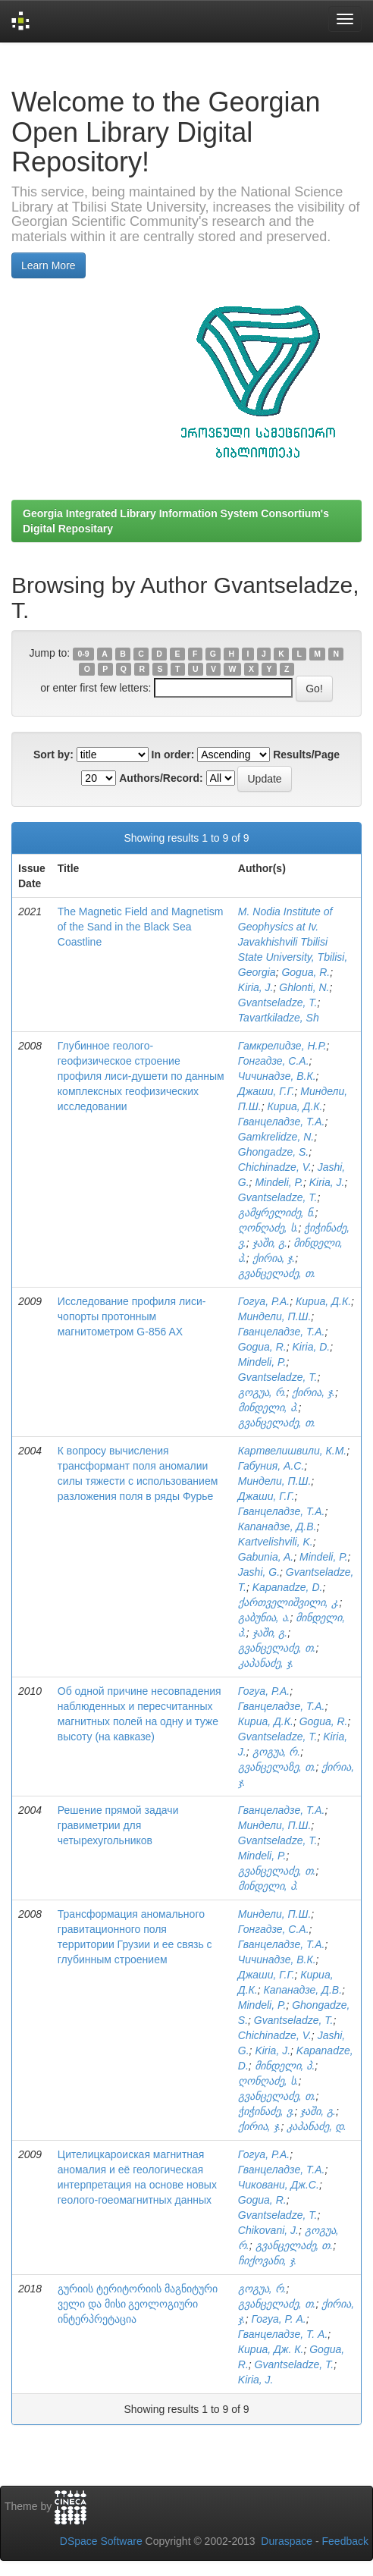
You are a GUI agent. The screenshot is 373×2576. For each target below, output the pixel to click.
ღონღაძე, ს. (268, 1228)
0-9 (83, 653)
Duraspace (286, 2541)
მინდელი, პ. (268, 1407)
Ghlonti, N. (304, 987)
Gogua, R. (305, 972)
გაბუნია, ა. (264, 1617)
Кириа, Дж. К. (271, 2349)
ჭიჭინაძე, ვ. (266, 2111)
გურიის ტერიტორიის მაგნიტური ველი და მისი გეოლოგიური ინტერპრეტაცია (138, 2304)
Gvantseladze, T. (278, 1002)
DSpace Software (101, 2541)
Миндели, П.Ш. (274, 1316)
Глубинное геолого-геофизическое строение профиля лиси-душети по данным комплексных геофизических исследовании (141, 1076)
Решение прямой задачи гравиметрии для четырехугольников (118, 1825)
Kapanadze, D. (287, 1587)
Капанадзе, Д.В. (277, 1526)
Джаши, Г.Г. (266, 1091)
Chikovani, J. (268, 2230)
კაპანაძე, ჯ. (266, 1663)
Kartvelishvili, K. (275, 1542)
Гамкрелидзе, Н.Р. (282, 1046)
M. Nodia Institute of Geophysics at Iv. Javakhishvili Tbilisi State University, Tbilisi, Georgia (292, 941)
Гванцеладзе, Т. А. (283, 2334)
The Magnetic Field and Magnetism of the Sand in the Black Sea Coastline (141, 926)
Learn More (48, 265)
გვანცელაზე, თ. (277, 1767)
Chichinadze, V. (275, 1167)
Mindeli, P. (279, 1182)
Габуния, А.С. (271, 1466)
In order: (173, 754)
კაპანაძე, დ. (316, 2126)
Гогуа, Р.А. (264, 1301)
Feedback (345, 2541)
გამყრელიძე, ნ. (276, 1212)
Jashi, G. (259, 1572)
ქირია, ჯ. (274, 1258)
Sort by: (53, 754)
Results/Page (306, 754)
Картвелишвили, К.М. (292, 1451)
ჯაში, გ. (270, 1243)
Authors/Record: (160, 778)
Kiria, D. (311, 1347)
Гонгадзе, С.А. (273, 1061)
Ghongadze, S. (273, 1152)
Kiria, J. (256, 987)
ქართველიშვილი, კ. (289, 1602)
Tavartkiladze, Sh (278, 1018)
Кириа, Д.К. (294, 1106)
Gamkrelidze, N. (276, 1137)
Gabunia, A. (265, 1557)
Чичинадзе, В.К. (277, 1076)
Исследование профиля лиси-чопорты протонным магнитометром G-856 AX (132, 1316)
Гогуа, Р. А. (279, 2319)
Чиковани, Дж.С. (278, 2185)
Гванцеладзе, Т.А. (281, 1121)
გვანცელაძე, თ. (277, 1273)
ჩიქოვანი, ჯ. (267, 2260)
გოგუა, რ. (262, 1392)
